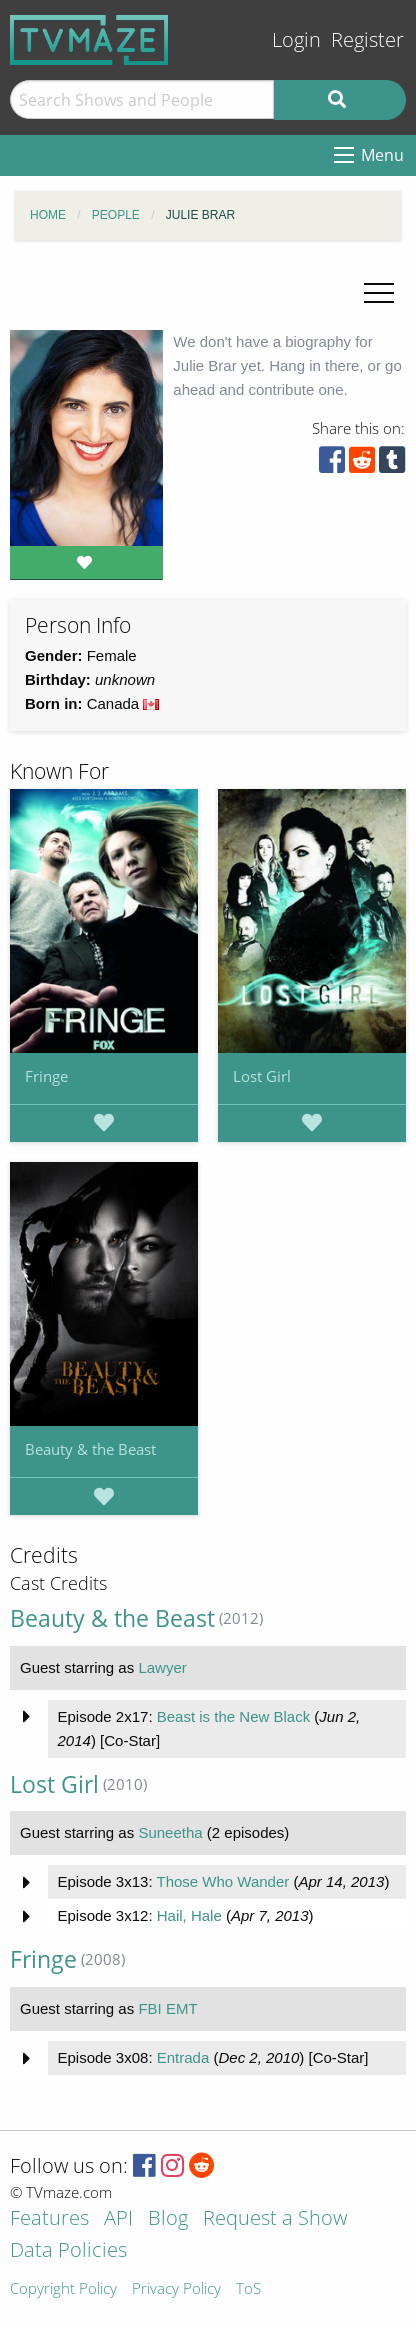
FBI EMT (167, 2008)
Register (367, 39)
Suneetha (170, 1832)
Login (296, 39)
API (118, 2219)
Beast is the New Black (233, 1716)
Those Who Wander (222, 1881)
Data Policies (68, 2251)
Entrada (183, 2057)
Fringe (46, 1076)
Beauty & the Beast (90, 1449)
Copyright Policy (63, 2289)
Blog (168, 2219)
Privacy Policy (176, 2289)
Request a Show (275, 2219)
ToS (248, 2289)
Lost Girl (262, 1076)
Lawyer (162, 1667)
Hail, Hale (189, 1915)
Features (49, 2219)
